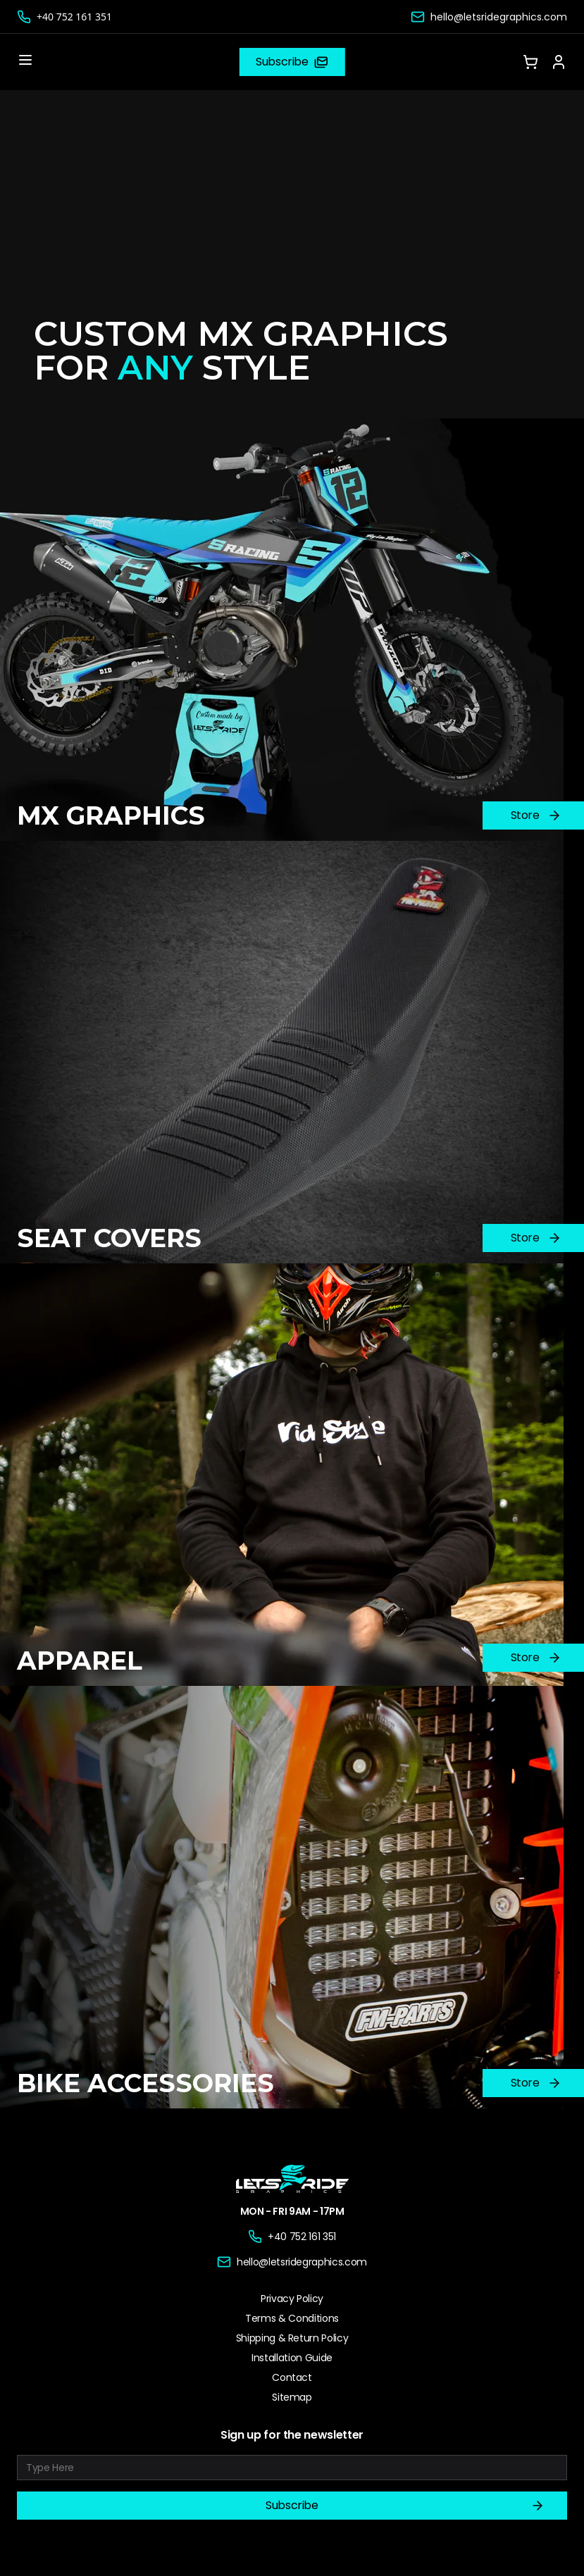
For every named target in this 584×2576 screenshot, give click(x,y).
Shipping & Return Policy (292, 2338)
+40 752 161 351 (74, 16)
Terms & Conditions (292, 2318)
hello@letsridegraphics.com (498, 17)
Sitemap (292, 2397)
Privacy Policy (292, 2298)
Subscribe (405, 2505)
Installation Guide (292, 2358)
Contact (292, 2377)
